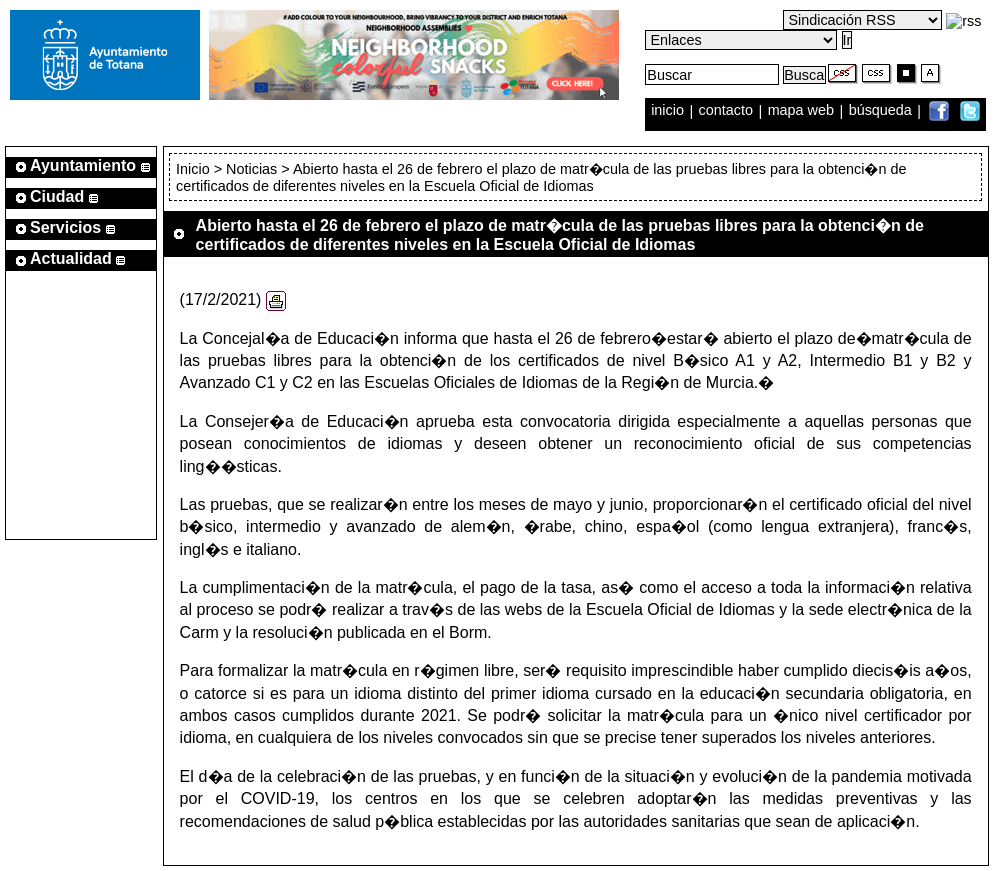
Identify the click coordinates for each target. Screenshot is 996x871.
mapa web (803, 111)
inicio (669, 111)
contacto (726, 111)
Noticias (251, 169)
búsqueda (882, 111)
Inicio (195, 169)
